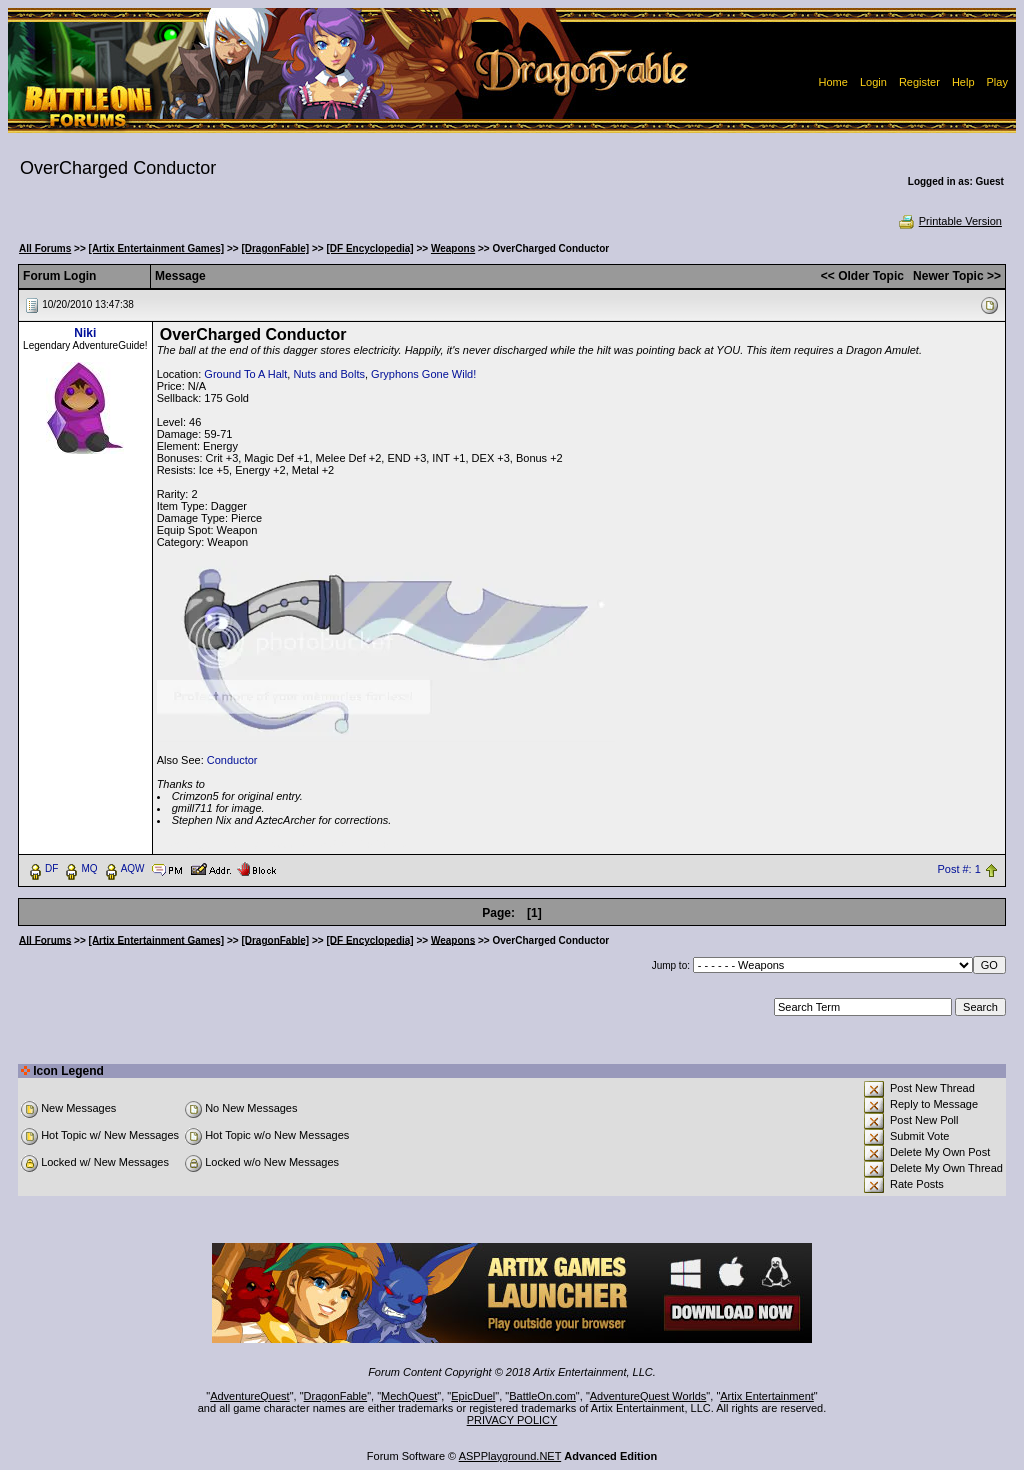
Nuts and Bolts (329, 374)
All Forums (45, 248)
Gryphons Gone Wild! (423, 374)
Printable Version (949, 221)
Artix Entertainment (767, 1396)
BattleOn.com (542, 1396)
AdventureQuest (250, 1396)
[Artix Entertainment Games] (157, 248)
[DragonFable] (275, 248)
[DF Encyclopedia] (369, 248)
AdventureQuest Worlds (648, 1396)
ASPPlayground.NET (510, 1456)
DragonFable (336, 1396)
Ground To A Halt (245, 374)
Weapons (453, 248)
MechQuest (409, 1396)
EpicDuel (473, 1396)
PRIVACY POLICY (512, 1420)
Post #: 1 (958, 869)
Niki (85, 333)
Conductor (232, 760)
